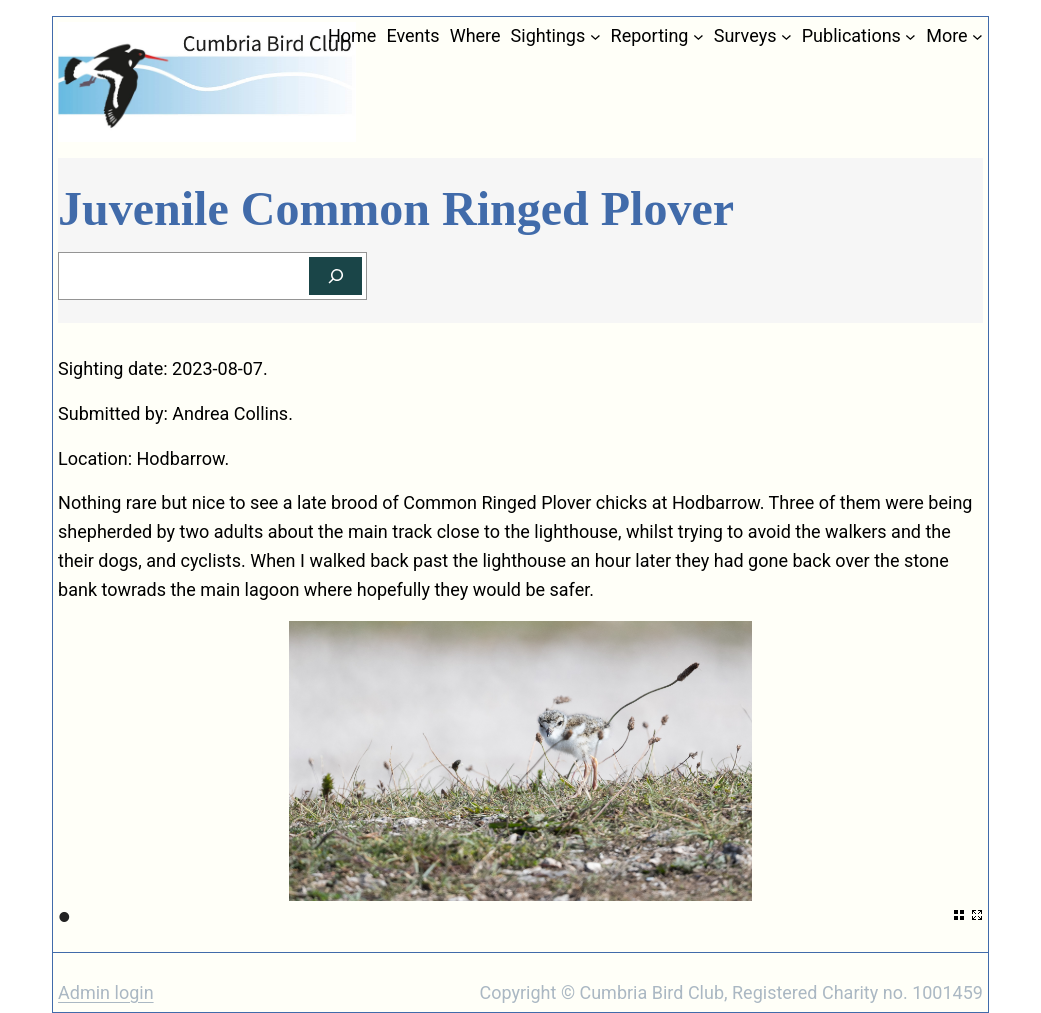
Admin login (106, 992)
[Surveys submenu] (786, 36)
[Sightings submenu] (595, 36)
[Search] (335, 276)
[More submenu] (977, 36)
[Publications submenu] (910, 36)
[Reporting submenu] (698, 36)
